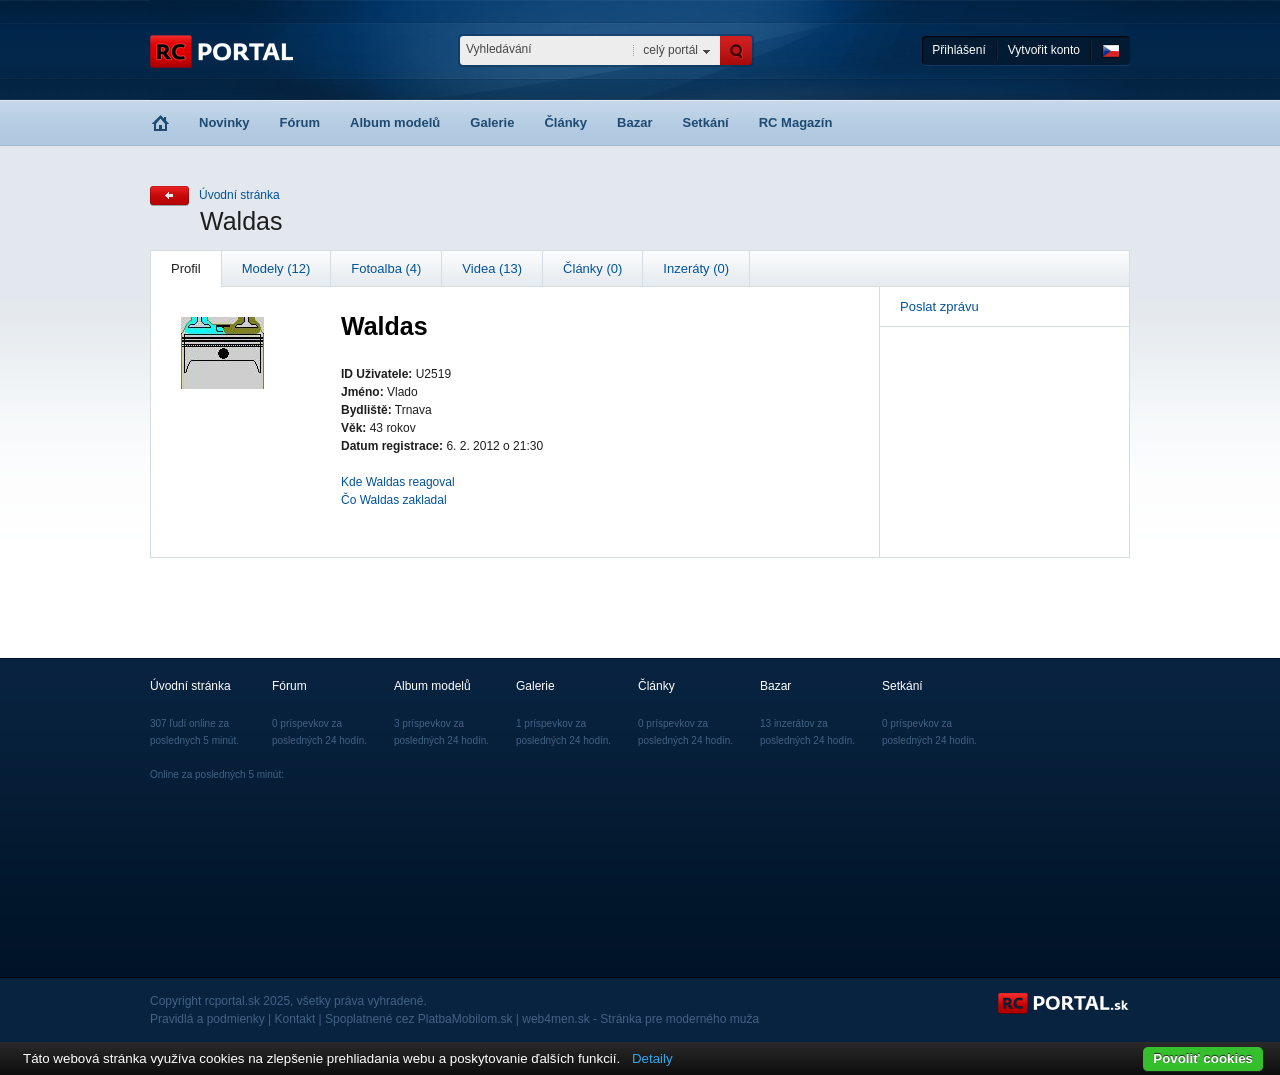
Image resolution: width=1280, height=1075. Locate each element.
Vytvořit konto (1044, 50)
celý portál (670, 50)
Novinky (224, 122)
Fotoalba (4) (386, 268)
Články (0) (592, 268)
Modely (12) (276, 268)
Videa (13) (492, 268)
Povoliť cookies (1203, 1058)
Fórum (300, 122)
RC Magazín (796, 122)
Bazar (634, 122)
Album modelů (395, 122)
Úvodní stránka (239, 195)
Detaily (652, 1058)
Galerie (492, 122)
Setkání (705, 122)
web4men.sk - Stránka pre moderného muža (640, 1019)
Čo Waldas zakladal (394, 500)
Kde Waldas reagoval (398, 482)
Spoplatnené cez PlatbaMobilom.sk (418, 1019)
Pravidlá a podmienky (207, 1019)
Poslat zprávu (939, 306)
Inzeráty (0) (696, 268)
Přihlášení (958, 50)
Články (565, 122)
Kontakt (295, 1019)
